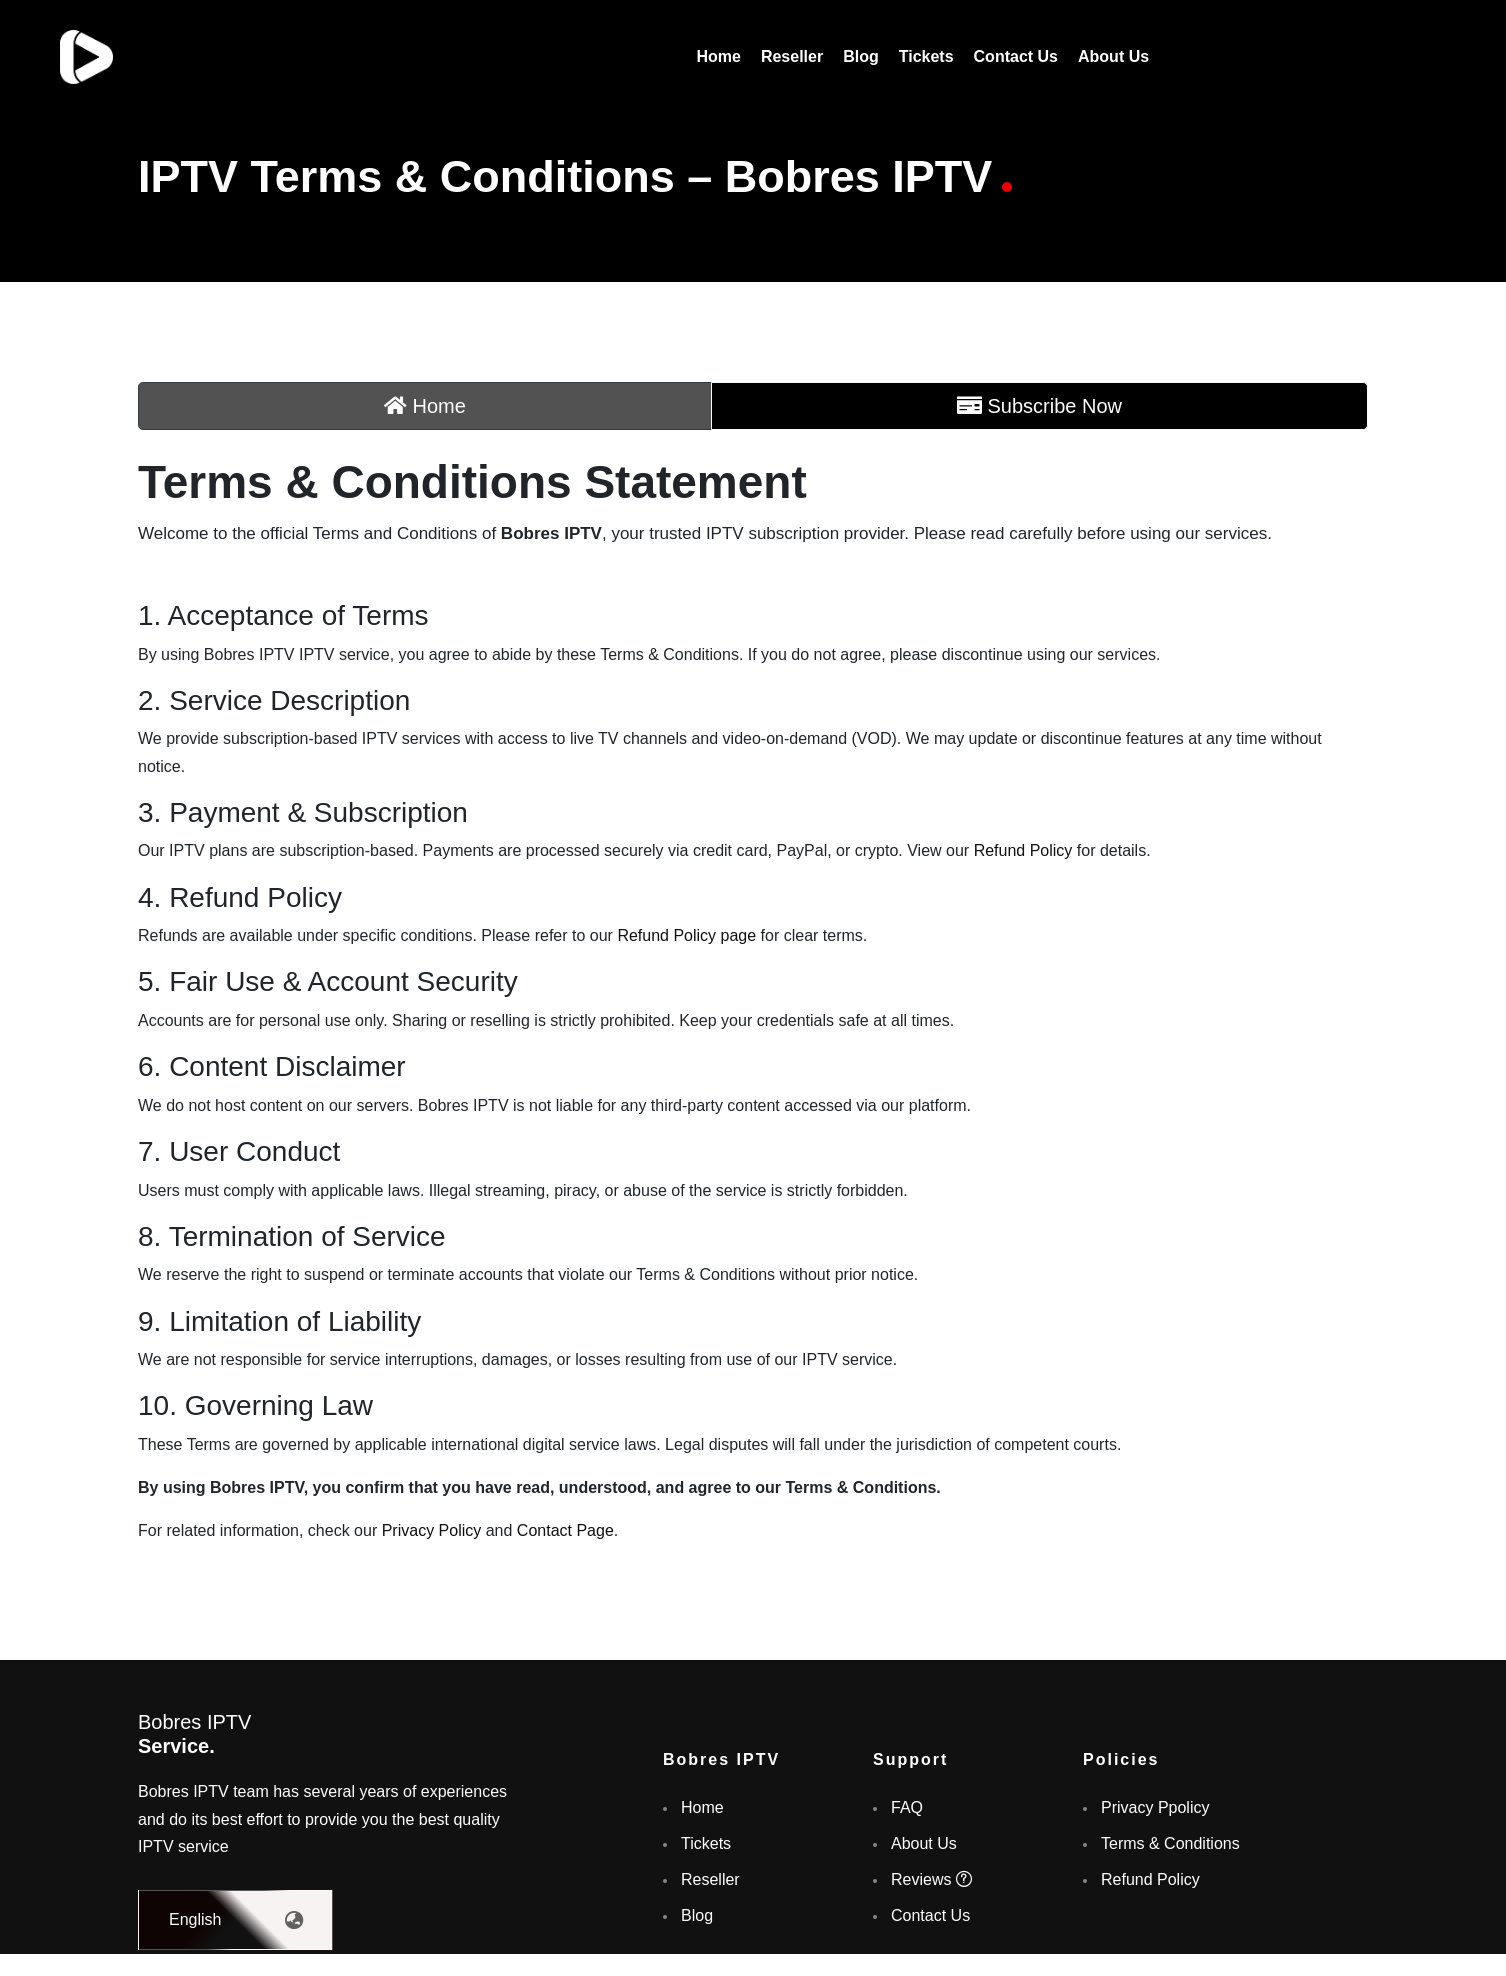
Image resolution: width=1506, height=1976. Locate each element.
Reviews (931, 1879)
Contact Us (1016, 56)
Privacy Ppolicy (1155, 1807)
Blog (861, 56)
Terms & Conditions (1170, 1843)
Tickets (926, 56)
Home (718, 56)
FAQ (907, 1807)
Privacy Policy (432, 1530)
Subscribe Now (1039, 406)
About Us (1113, 56)
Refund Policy (1023, 850)
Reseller (792, 56)
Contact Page (565, 1530)
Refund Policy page (686, 935)
